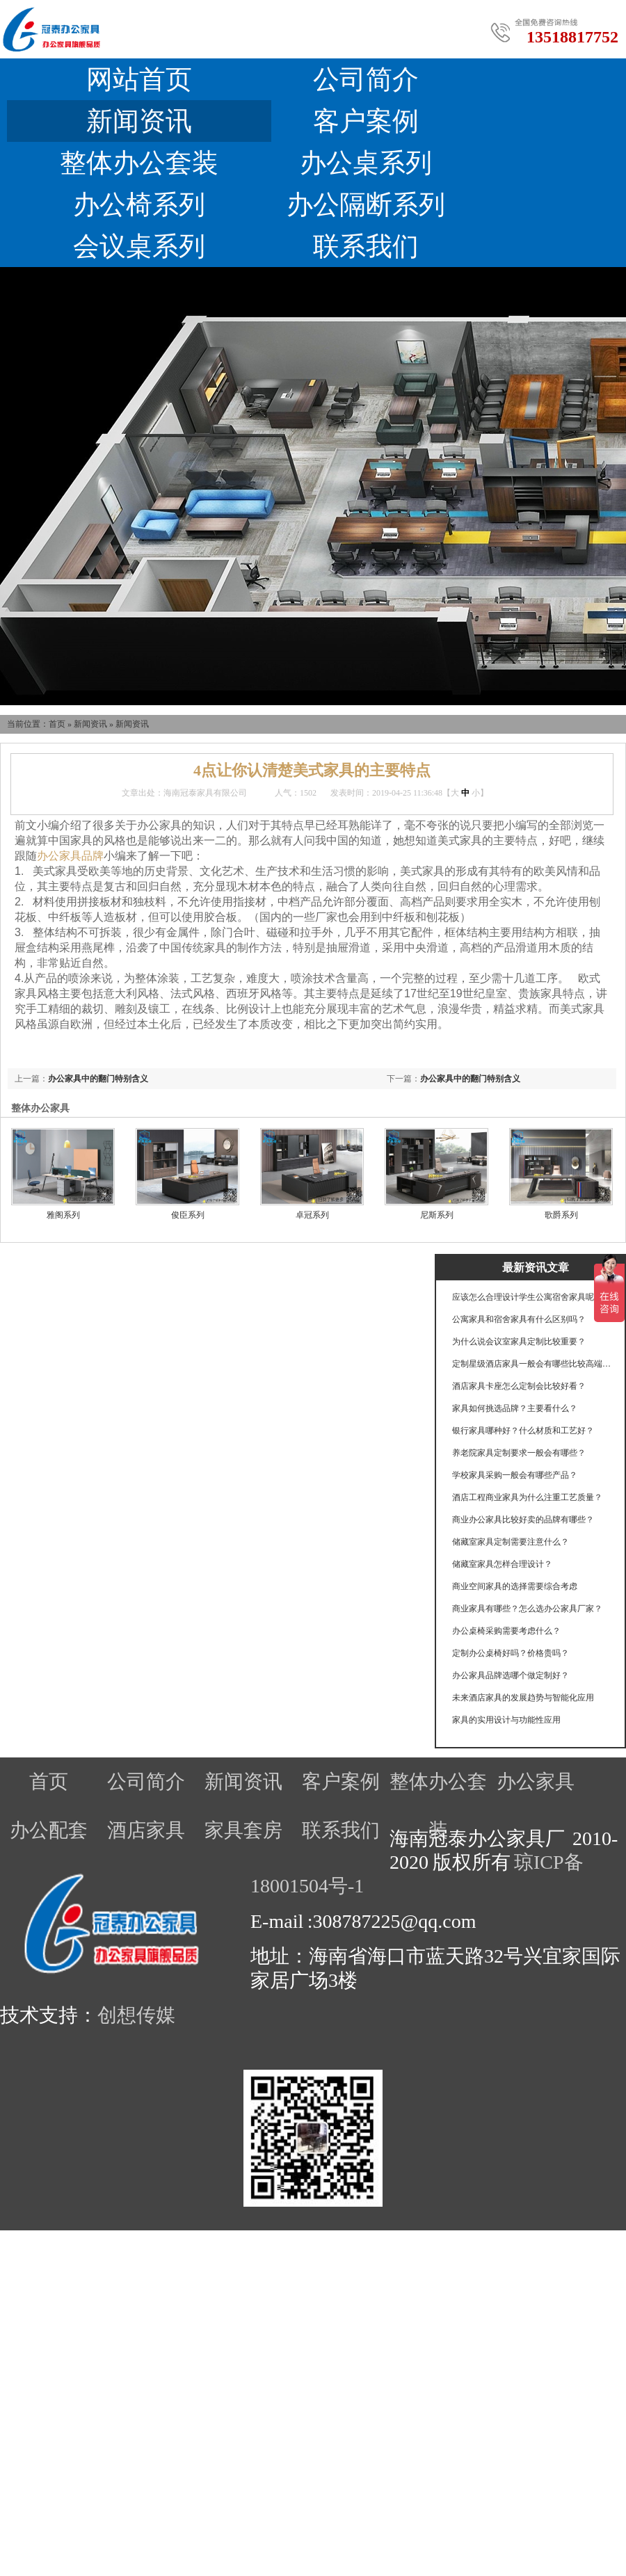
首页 (57, 724)
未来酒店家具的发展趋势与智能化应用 (523, 1697)
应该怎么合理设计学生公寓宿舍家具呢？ (527, 1297)
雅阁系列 (63, 1215)
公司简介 (366, 79)
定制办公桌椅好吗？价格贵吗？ (510, 1653)
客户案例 (366, 121)
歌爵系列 (561, 1215)
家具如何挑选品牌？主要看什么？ (514, 1408)
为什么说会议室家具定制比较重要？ (519, 1341)
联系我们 (366, 246)
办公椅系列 (139, 204)
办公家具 (536, 1781)
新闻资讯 (139, 121)
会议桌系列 (139, 246)
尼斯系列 (437, 1215)
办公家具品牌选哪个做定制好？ (510, 1675)
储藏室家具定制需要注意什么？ (510, 1542)
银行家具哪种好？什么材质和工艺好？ (523, 1430)
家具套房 (243, 1830)
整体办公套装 (139, 162)
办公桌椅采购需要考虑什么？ (506, 1631)
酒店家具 (146, 1830)
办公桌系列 (366, 162)
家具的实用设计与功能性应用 (506, 1720)
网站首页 (139, 79)
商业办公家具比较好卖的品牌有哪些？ (523, 1519)
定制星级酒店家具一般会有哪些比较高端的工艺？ (532, 1364)
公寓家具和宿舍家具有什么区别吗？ (519, 1319)
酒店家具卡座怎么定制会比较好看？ (519, 1386)
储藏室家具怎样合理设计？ (502, 1564)
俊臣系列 (187, 1215)
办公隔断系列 (366, 204)
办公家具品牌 (70, 856)
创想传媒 (136, 2015)
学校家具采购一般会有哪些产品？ (514, 1475)
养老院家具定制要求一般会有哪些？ (519, 1453)
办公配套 (49, 1830)
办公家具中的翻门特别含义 (470, 1079)
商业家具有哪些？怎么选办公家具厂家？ (527, 1608)
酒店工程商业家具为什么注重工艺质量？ (527, 1497)
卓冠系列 (312, 1215)
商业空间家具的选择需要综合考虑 (514, 1586)
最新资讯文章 (535, 1267)
